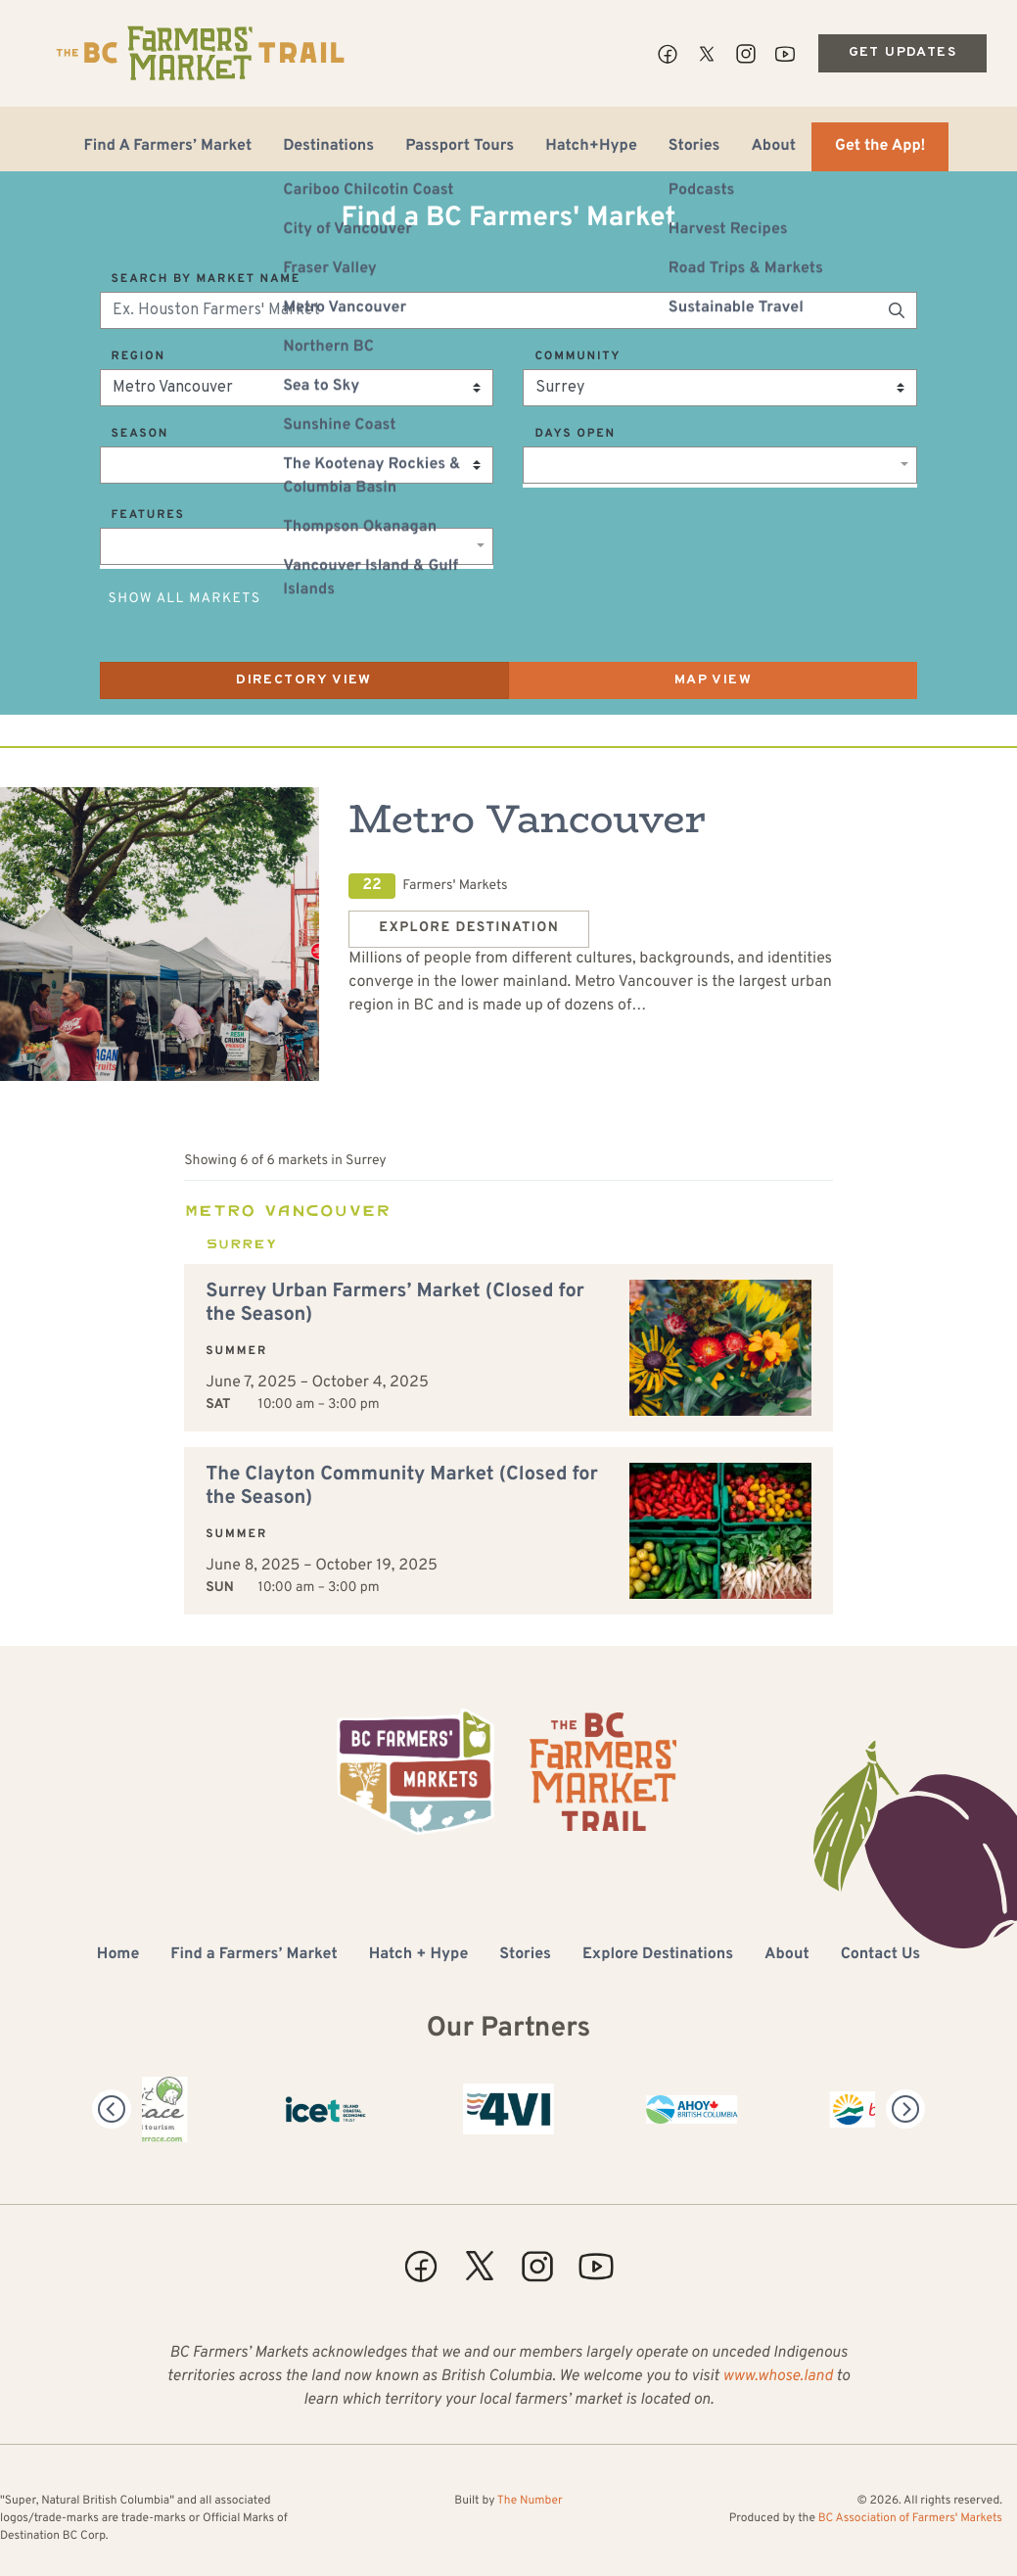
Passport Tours (459, 147)
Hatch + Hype (419, 1955)
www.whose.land (777, 2377)
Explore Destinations (657, 1955)
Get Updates (902, 52)
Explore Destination (469, 928)
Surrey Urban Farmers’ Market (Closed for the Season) (395, 1303)
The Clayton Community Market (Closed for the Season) (402, 1486)
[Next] (905, 2109)
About (773, 147)
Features (148, 515)
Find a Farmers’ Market (253, 1955)
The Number (530, 2500)
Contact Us (880, 1955)
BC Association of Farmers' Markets (910, 2518)
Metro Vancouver (527, 818)
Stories (694, 147)
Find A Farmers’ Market (168, 147)
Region (138, 356)
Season (140, 434)
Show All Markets (185, 599)
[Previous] (111, 2109)
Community (577, 356)
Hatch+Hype (591, 147)
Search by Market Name (206, 279)
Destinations (328, 147)
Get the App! (880, 147)
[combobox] (720, 465)
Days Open (574, 434)
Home (118, 1955)
